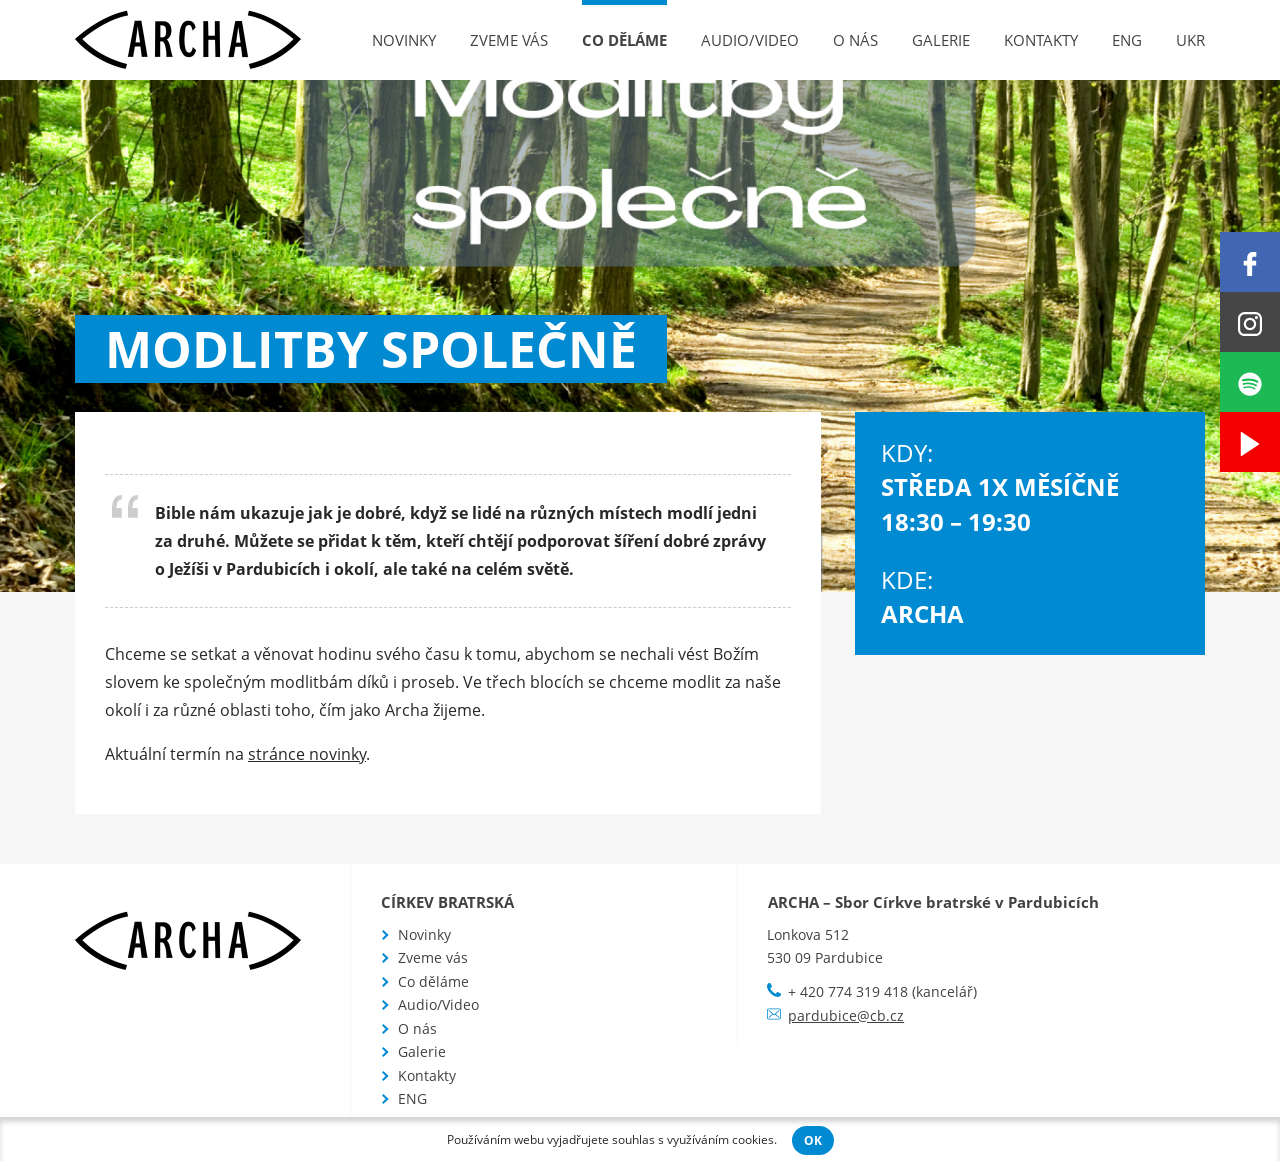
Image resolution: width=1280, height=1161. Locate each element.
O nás (855, 40)
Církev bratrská (447, 902)
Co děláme (624, 40)
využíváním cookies (720, 1139)
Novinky (404, 40)
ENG (1127, 40)
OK (813, 1140)
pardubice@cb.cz (846, 1015)
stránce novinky (307, 754)
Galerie (941, 40)
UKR (1190, 40)
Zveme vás (509, 40)
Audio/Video (750, 40)
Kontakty (1041, 40)
